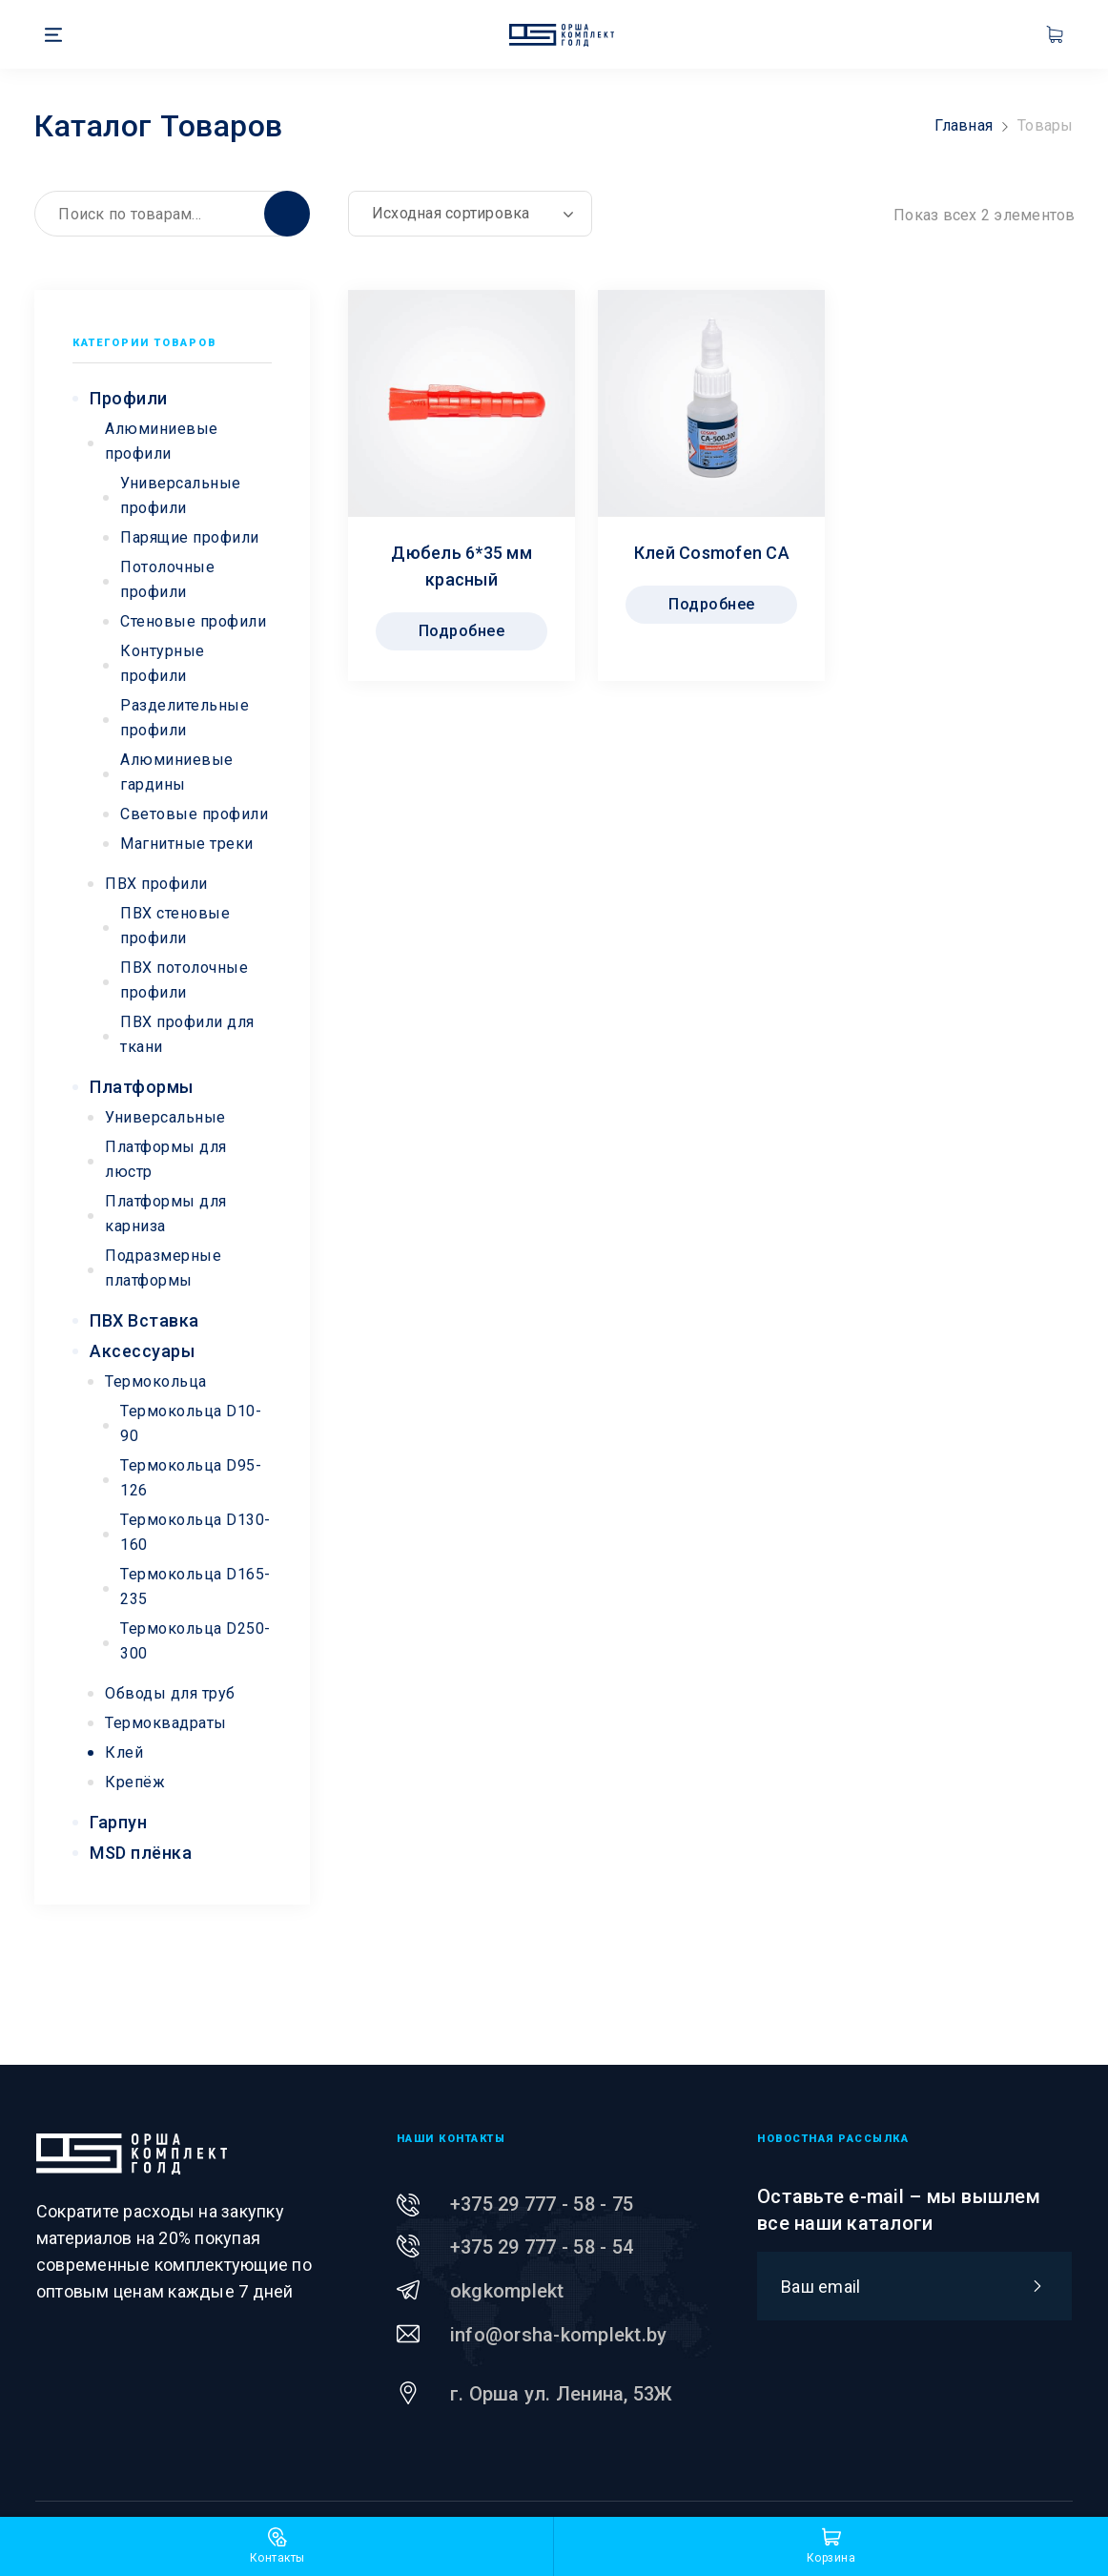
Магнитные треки (187, 844)
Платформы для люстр (166, 1159)
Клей (124, 1752)
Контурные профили (162, 663)
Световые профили (194, 814)
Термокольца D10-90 (190, 1423)
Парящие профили (189, 537)
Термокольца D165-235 (195, 1586)
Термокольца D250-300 (195, 1640)
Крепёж (135, 1782)
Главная (963, 125)
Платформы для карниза (166, 1213)
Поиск (287, 214)
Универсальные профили (180, 495)
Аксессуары (142, 1351)
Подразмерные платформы (163, 1268)
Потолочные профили (167, 579)
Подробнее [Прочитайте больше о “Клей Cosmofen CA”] (711, 604)
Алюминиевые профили (161, 441)
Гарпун (118, 1822)
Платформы (142, 1087)
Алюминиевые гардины (177, 772)
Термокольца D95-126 (190, 1477)
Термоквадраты (166, 1723)
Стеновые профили (193, 621)
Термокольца (156, 1381)
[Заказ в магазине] (470, 214)
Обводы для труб (170, 1693)
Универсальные (165, 1117)
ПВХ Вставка (144, 1320)
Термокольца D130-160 (195, 1532)
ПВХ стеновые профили (175, 925)
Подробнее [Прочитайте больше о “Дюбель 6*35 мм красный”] (462, 631)
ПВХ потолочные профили (184, 979)
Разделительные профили (184, 717)
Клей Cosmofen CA (712, 553)
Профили (129, 398)
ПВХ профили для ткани (187, 1034)
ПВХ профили (156, 884)
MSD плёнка (141, 1853)
